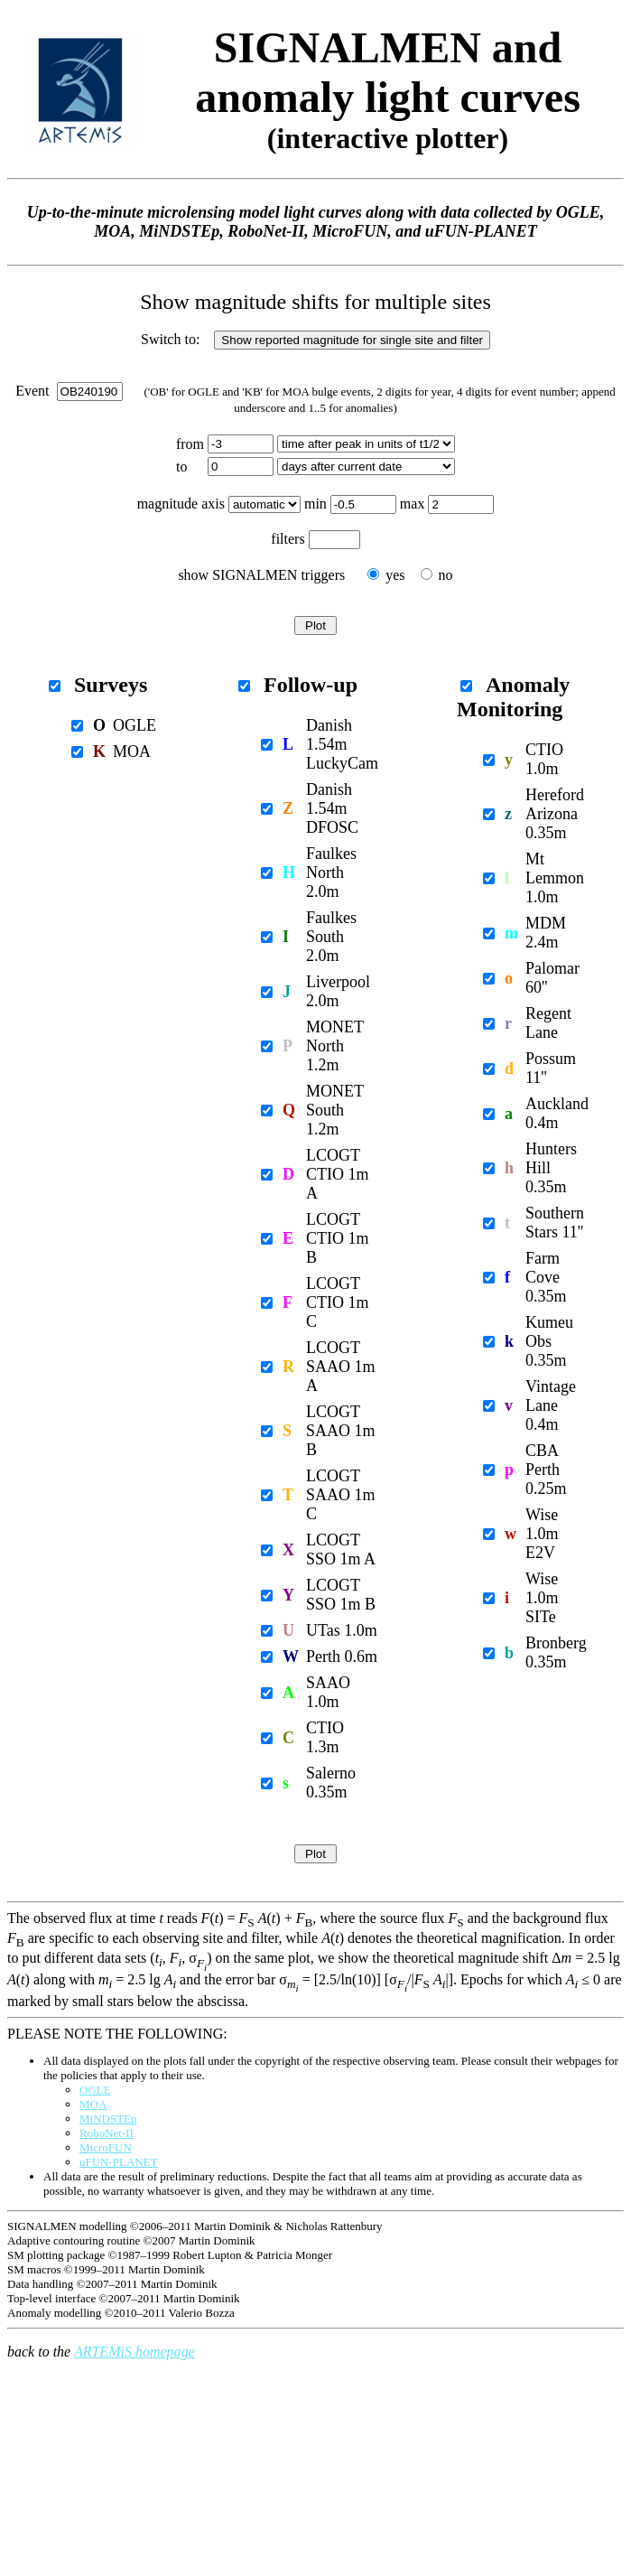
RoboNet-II (106, 2133)
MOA (93, 2104)
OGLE (95, 2089)
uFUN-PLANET (118, 2162)
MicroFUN (105, 2147)
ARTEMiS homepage (134, 2351)
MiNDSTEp (108, 2118)
